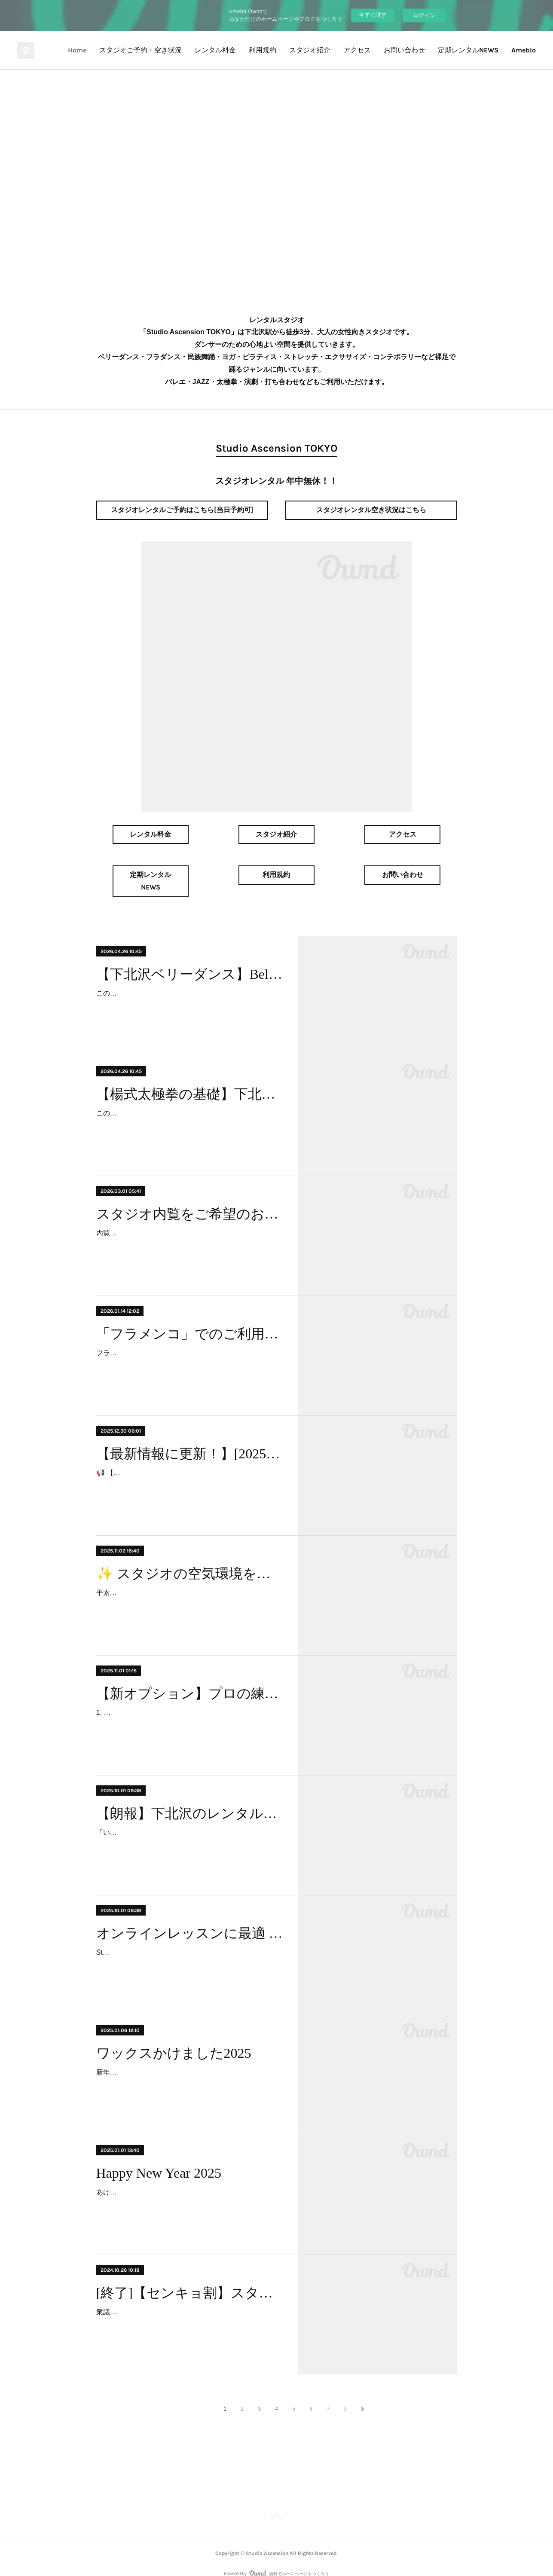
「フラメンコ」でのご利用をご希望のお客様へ (189, 1321)
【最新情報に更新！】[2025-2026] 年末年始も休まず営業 (189, 1441)
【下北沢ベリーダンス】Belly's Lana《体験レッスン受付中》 (189, 961)
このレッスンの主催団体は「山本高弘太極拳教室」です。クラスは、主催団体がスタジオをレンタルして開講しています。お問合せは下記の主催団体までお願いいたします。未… (189, 1113)
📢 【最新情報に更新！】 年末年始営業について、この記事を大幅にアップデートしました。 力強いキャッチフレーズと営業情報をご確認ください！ (188, 1473)
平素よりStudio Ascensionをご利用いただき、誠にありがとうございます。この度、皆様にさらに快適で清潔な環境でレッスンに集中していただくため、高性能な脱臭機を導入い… (189, 1593)
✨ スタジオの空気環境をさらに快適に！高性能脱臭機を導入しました (189, 1561)
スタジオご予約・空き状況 (140, 50)
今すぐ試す (373, 15)
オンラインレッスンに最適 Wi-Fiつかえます (189, 1920)
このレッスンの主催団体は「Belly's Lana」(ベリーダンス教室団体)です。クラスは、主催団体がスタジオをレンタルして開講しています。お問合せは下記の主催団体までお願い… (189, 993)
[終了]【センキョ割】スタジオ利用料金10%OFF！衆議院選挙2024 (189, 2280)
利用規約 (262, 50)
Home (77, 50)
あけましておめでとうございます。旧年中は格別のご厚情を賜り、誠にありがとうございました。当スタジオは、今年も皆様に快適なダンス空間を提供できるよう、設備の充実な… (189, 2192)
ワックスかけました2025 (173, 2040)
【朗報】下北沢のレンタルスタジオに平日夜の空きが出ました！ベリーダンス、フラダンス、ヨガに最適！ (189, 1801)
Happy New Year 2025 (159, 2160)
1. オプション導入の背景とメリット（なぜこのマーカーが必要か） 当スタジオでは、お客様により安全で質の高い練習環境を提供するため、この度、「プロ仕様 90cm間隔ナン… (189, 1712)
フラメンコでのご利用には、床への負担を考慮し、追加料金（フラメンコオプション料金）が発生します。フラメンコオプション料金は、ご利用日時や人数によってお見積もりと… (189, 1353)
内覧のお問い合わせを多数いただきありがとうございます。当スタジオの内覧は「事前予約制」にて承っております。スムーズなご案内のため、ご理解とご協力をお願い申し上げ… (189, 1233)
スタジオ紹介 (309, 50)
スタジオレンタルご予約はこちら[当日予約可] (182, 510)
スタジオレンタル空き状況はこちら (371, 510)
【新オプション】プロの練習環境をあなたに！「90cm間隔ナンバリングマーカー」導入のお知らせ (189, 1681)
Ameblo (523, 50)
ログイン (424, 15)
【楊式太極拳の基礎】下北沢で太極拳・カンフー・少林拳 (189, 1081)
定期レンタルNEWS (468, 50)
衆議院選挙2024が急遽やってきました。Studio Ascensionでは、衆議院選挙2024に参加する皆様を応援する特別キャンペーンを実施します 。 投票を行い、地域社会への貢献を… (188, 2312)
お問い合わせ (404, 50)
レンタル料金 (215, 50)
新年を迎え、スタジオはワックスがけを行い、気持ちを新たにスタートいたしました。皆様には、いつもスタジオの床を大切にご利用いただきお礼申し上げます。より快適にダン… (189, 2072)
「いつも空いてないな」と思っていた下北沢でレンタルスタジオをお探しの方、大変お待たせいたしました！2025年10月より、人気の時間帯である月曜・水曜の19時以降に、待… (189, 1832)
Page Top (276, 2506)
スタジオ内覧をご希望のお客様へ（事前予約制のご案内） (189, 1201)
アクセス (357, 50)
